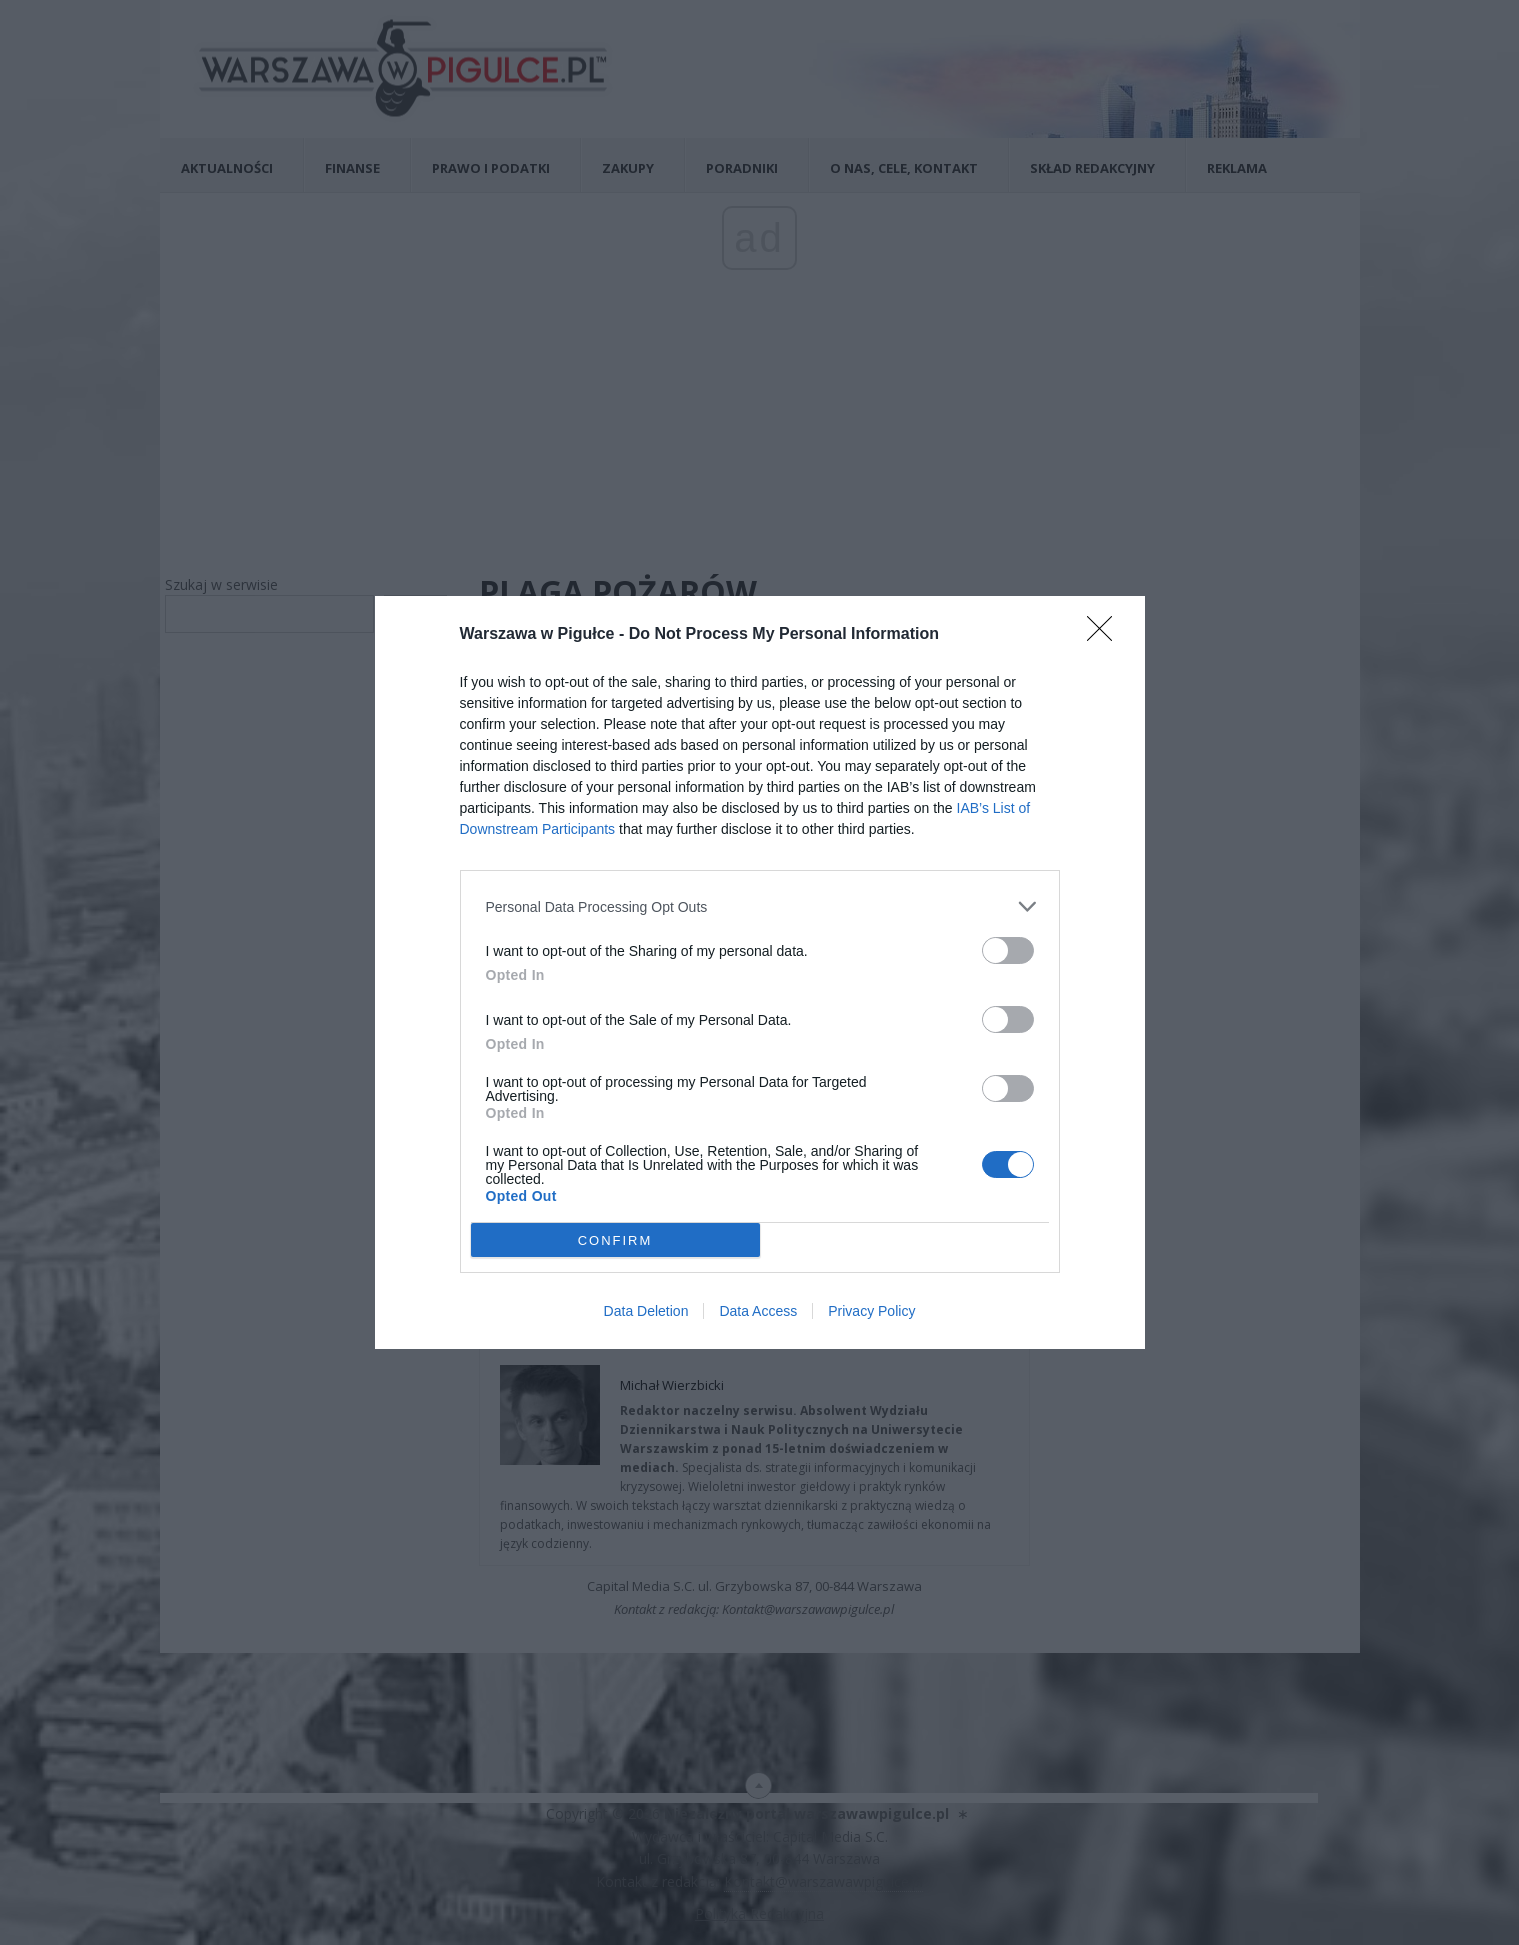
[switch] (1008, 950)
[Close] (1106, 635)
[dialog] (760, 972)
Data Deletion (646, 1311)
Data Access (758, 1311)
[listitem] (760, 906)
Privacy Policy (871, 1311)
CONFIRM (615, 1239)
